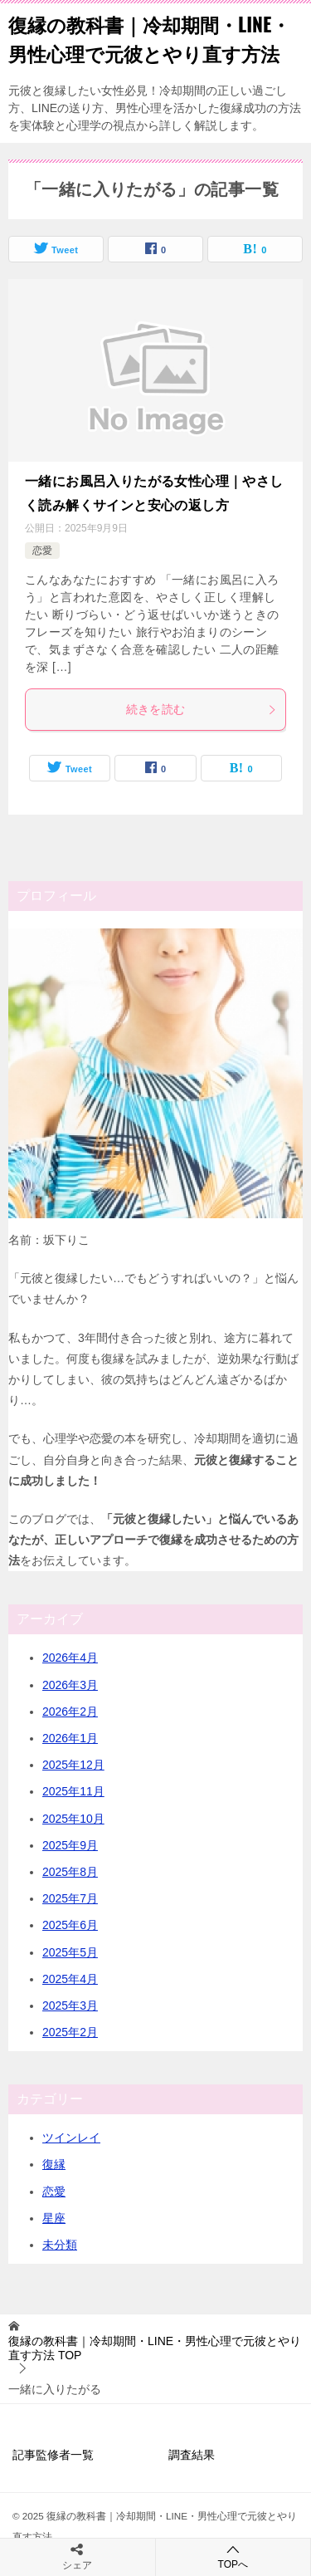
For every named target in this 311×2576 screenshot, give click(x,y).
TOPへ (233, 2556)
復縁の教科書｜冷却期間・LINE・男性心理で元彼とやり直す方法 (149, 38)
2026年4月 (70, 1657)
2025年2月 (70, 2032)
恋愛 (42, 550)
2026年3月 (70, 1685)
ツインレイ (71, 2137)
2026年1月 (70, 1738)
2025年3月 (70, 2005)
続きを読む (202, 709)
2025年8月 (70, 1871)
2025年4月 (70, 1979)
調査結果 (191, 2454)
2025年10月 (73, 1818)
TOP (154, 2348)
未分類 (59, 2244)
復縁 (54, 2164)
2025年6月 (70, 1925)
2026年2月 (70, 1711)
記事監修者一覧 (53, 2454)
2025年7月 (70, 1898)
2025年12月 (73, 1764)
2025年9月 (70, 1845)
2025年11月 (73, 1791)
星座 (54, 2218)
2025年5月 (70, 1952)
